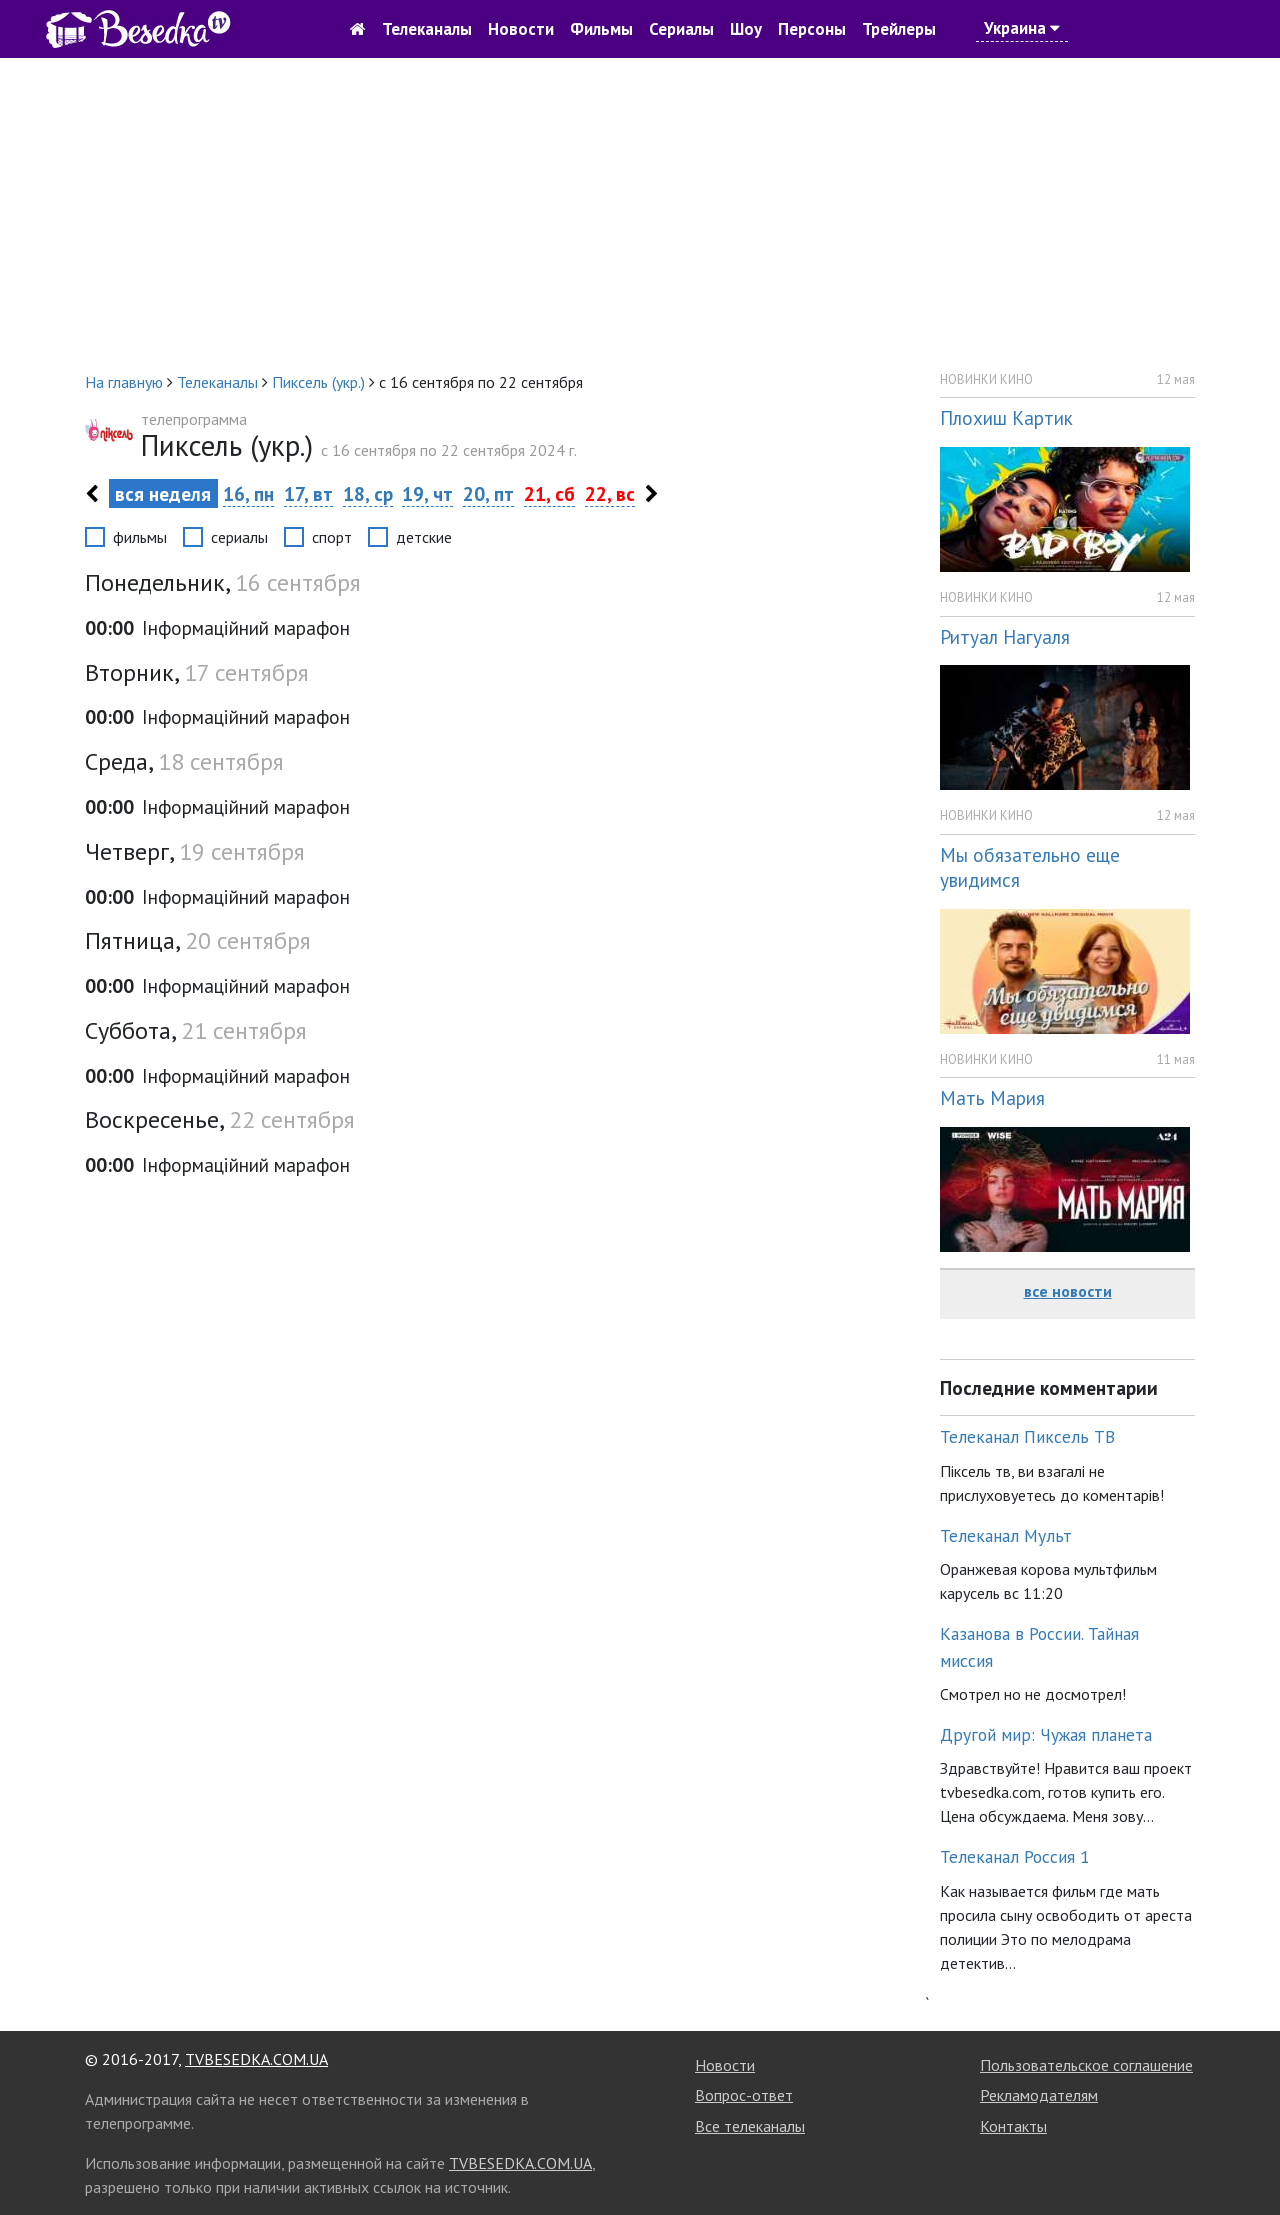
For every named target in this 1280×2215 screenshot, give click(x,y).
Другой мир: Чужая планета (1046, 1734)
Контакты (1013, 2126)
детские (424, 537)
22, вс (610, 493)
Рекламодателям (1039, 2095)
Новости (521, 29)
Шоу (746, 29)
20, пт (488, 493)
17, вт (308, 493)
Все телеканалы (750, 2126)
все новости (1068, 1291)
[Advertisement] (640, 214)
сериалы (239, 537)
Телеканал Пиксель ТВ (1027, 1436)
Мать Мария (992, 1097)
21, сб (549, 493)
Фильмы (601, 29)
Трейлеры (899, 29)
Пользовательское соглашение (1086, 2065)
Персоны (812, 29)
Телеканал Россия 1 (1015, 1856)
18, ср (368, 493)
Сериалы (681, 29)
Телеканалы (427, 29)
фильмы (140, 537)
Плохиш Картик (1006, 417)
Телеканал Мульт (1006, 1535)
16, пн (248, 493)
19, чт (427, 493)
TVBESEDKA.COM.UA (256, 2059)
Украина (1022, 28)
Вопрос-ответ (744, 2095)
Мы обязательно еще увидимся (1030, 867)
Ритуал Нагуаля (1005, 636)
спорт (332, 537)
